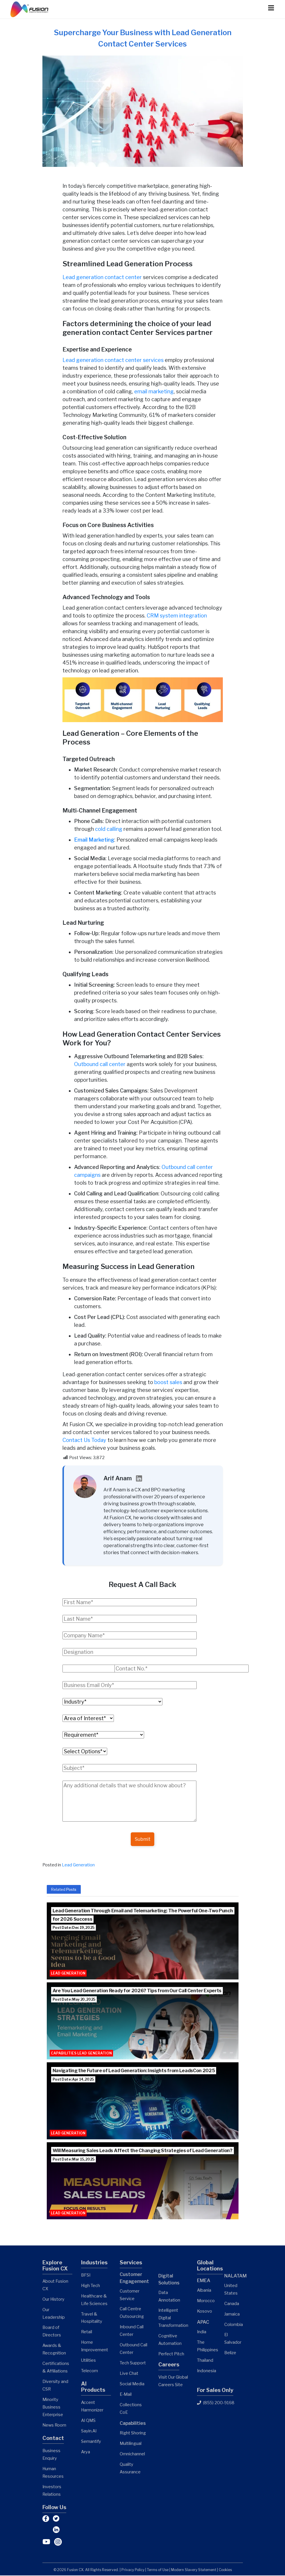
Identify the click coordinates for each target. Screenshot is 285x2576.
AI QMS (88, 2421)
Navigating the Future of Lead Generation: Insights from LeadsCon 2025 (134, 2071)
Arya (85, 2452)
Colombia (233, 2325)
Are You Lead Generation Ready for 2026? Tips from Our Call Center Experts (137, 1991)
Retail (86, 2332)
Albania (204, 2290)
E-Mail (126, 2395)
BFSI (85, 2275)
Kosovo (204, 2311)
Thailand (205, 2360)
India (201, 2332)
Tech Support (133, 2363)
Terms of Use (158, 2570)
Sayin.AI (88, 2431)
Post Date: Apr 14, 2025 (73, 2080)
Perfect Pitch (171, 2354)
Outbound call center (100, 1064)
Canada (231, 2304)
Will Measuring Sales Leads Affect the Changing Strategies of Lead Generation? (142, 2151)
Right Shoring (133, 2433)
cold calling (108, 829)
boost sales (168, 1382)
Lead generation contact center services (113, 360)
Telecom (89, 2371)
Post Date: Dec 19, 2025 (74, 1928)
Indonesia (206, 2371)
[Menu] (268, 8)
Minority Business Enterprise (52, 2408)
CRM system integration (177, 616)
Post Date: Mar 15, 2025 (74, 2160)
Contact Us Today (84, 1440)
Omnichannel (132, 2454)
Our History (53, 2299)
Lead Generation (78, 1865)
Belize (230, 2353)
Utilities (88, 2360)
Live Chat (129, 2374)
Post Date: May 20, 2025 (74, 2000)
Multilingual (130, 2444)
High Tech (90, 2286)
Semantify (91, 2442)
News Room (54, 2425)
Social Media (132, 2384)
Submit (142, 1839)
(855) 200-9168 (215, 2403)
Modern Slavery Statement (193, 2570)
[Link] (29, 9)
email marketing (154, 391)
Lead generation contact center (102, 277)
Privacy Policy (132, 2570)
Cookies (225, 2570)
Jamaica (232, 2314)
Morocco (206, 2301)
